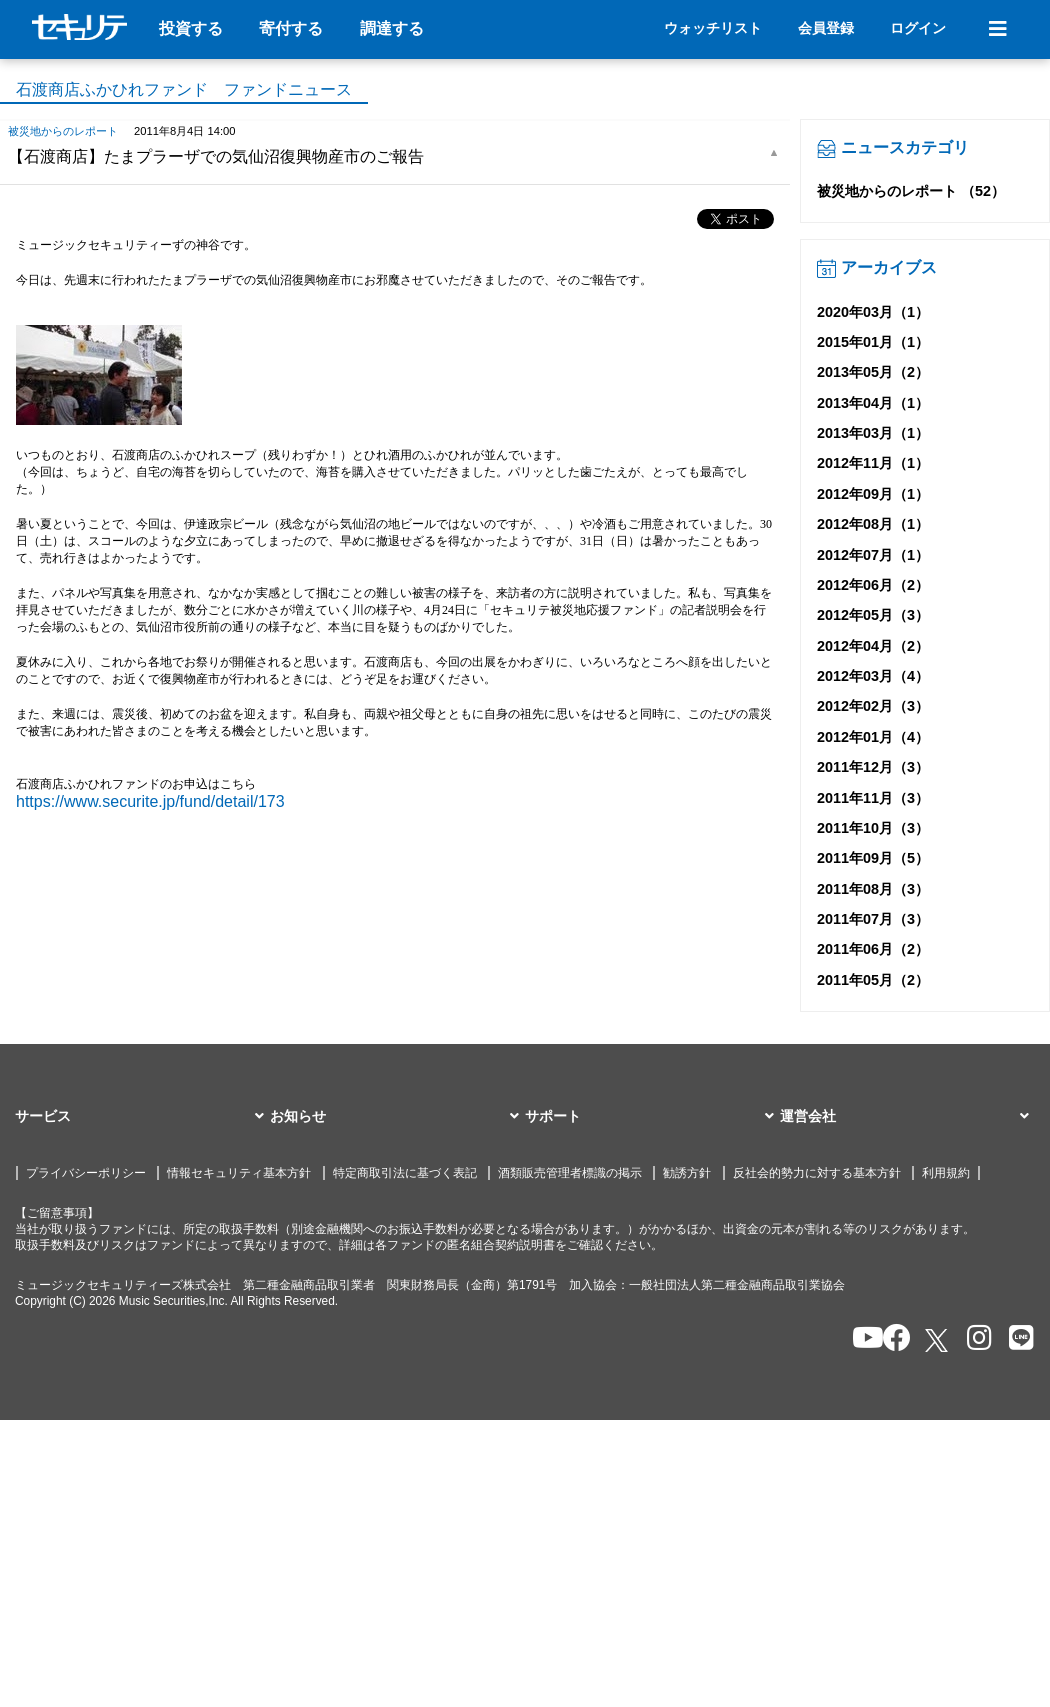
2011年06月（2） (873, 949)
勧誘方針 (687, 1173)
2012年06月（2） (873, 585)
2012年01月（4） (873, 737)
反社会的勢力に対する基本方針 (817, 1173)
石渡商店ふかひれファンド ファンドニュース (184, 89)
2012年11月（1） (873, 463)
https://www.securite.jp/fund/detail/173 (150, 801)
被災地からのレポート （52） (911, 191)
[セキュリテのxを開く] (938, 1340)
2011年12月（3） (873, 767)
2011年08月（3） (873, 889)
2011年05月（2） (873, 980)
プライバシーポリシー (86, 1173)
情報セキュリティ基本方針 (239, 1173)
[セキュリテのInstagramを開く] (974, 1339)
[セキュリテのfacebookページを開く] (890, 1339)
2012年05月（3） (873, 615)
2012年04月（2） (873, 646)
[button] (142, 1117)
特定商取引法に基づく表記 (405, 1173)
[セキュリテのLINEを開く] (1016, 1339)
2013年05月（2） (873, 372)
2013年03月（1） (873, 433)
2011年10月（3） (873, 828)
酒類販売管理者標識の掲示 (570, 1173)
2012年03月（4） (873, 676)
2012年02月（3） (873, 706)
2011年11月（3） (873, 798)
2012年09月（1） (873, 494)
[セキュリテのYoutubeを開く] (859, 1339)
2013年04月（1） (873, 403)
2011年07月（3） (873, 919)
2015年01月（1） (873, 342)
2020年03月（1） (873, 312)
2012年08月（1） (873, 524)
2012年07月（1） (873, 555)
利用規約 (946, 1173)
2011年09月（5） (873, 858)
